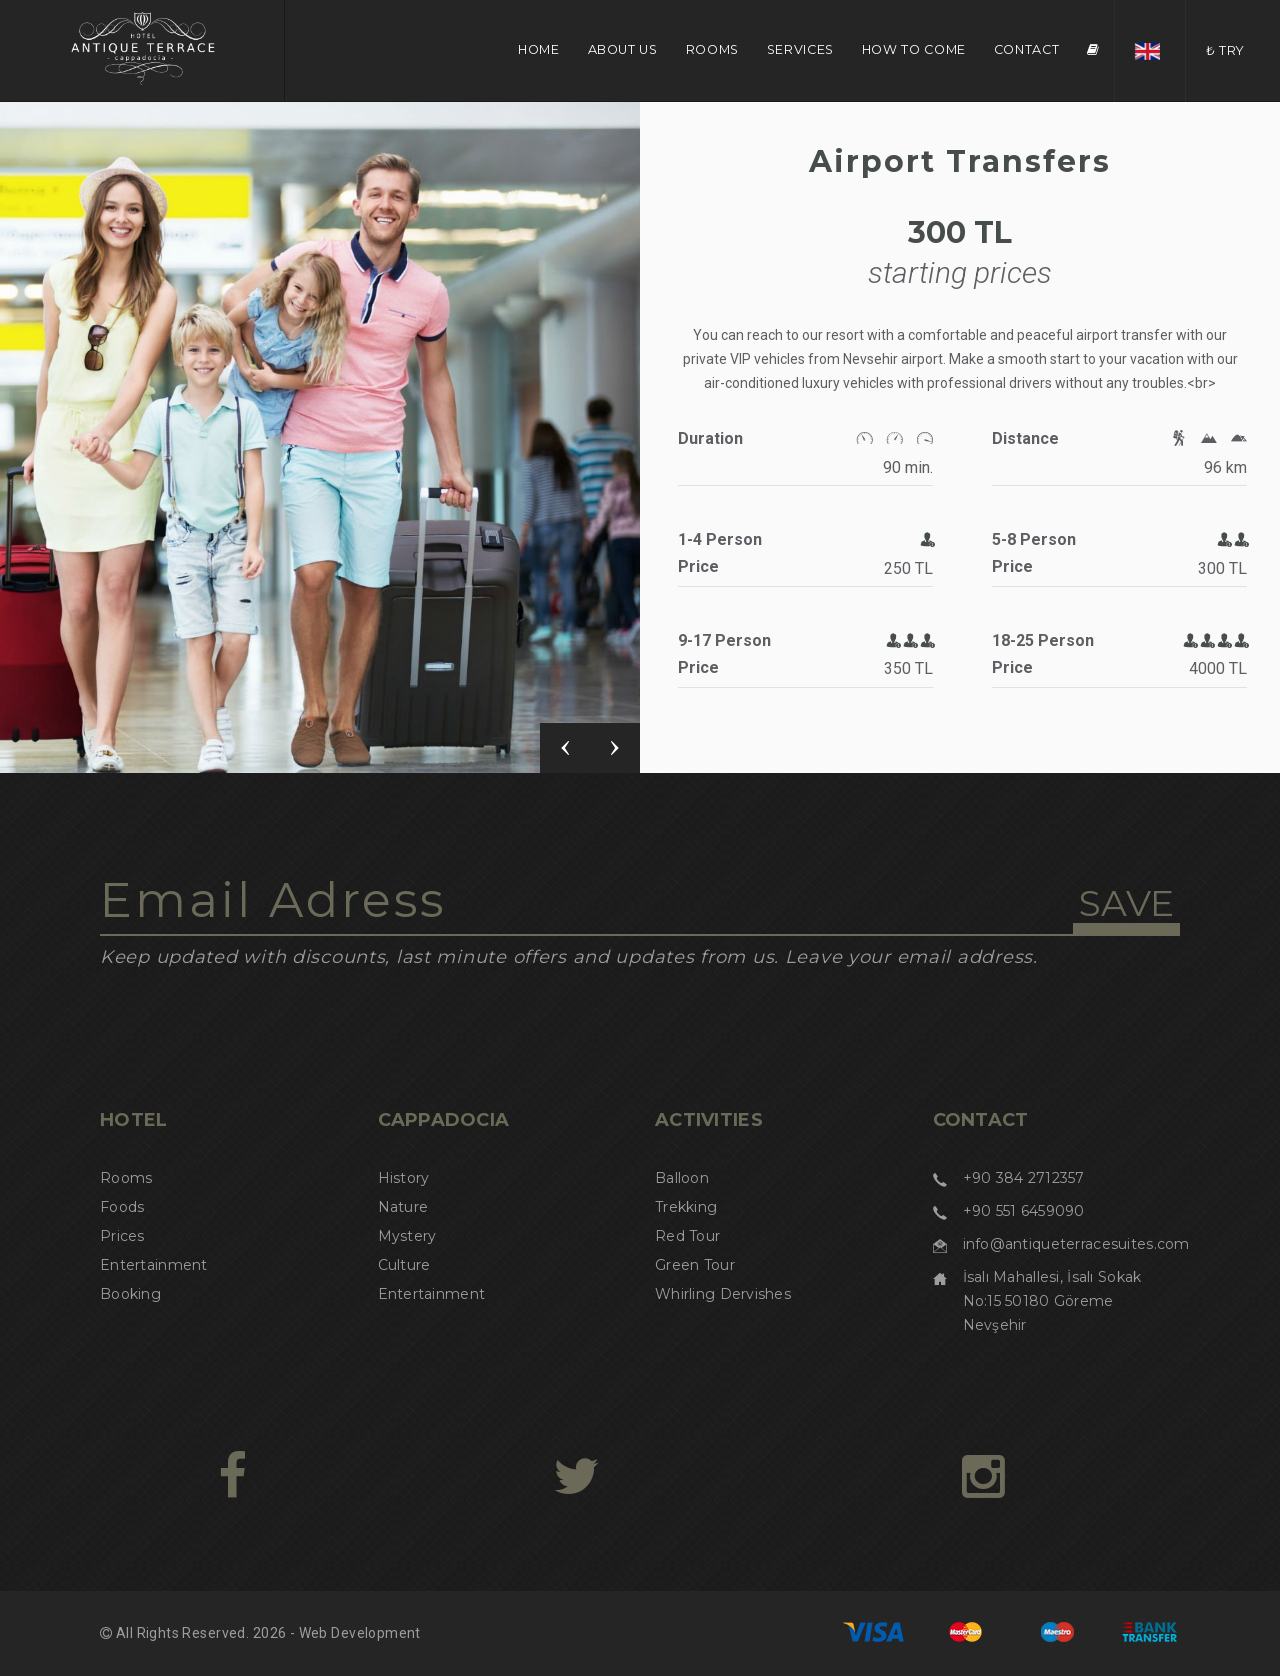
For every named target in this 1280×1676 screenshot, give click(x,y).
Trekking (686, 1207)
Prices (122, 1236)
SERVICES (800, 49)
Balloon (682, 1178)
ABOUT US (623, 49)
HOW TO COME (914, 49)
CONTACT (1026, 49)
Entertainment (154, 1265)
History (404, 1178)
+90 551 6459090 (1024, 1211)
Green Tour (695, 1265)
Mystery (407, 1236)
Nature (403, 1207)
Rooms (126, 1178)
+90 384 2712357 (1024, 1178)
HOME (539, 49)
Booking (130, 1294)
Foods (122, 1207)
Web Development (360, 1633)
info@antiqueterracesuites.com (1076, 1244)
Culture (404, 1265)
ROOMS (712, 49)
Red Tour (687, 1236)
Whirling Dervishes (723, 1294)
